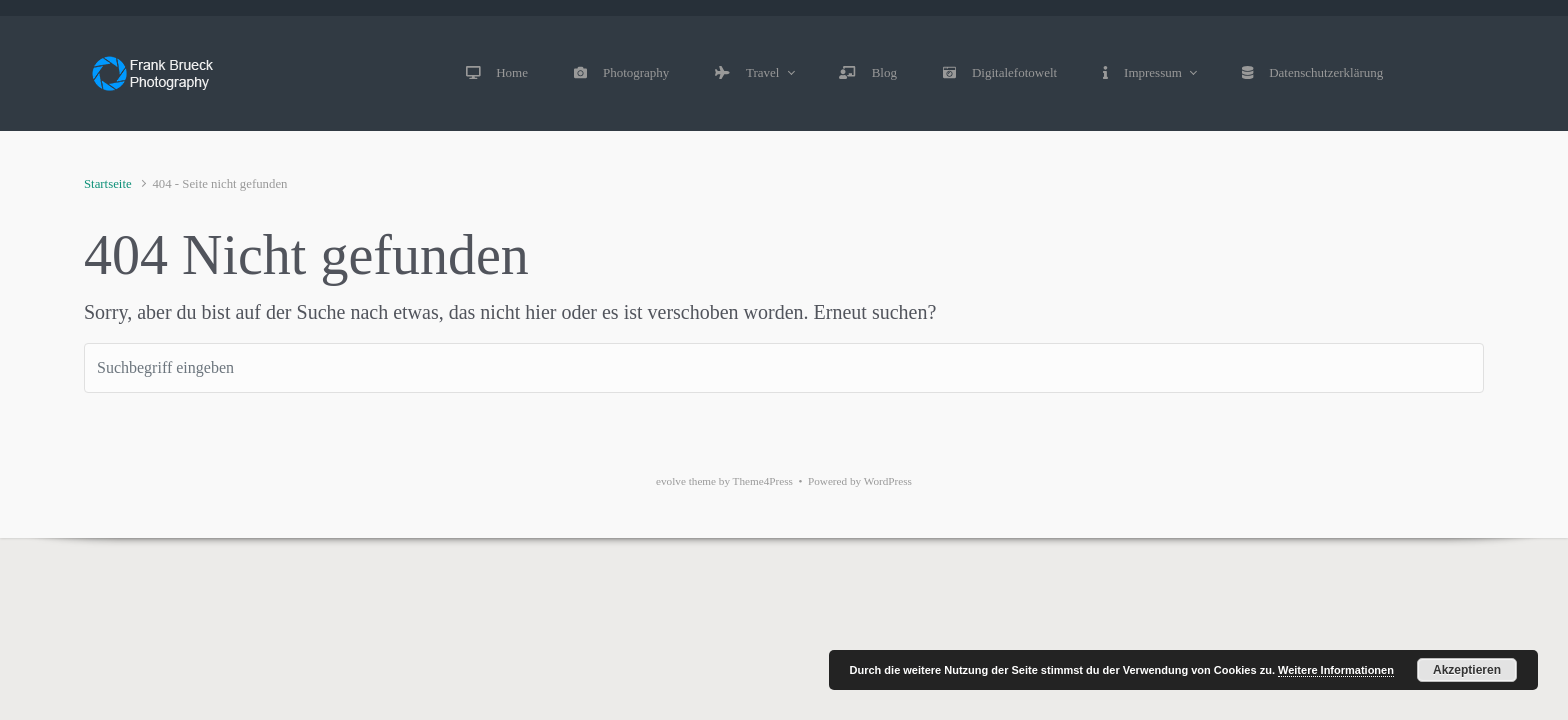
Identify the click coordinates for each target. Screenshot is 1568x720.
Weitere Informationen (1336, 670)
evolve (671, 481)
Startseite (108, 184)
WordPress (888, 481)
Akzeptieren (1467, 670)
